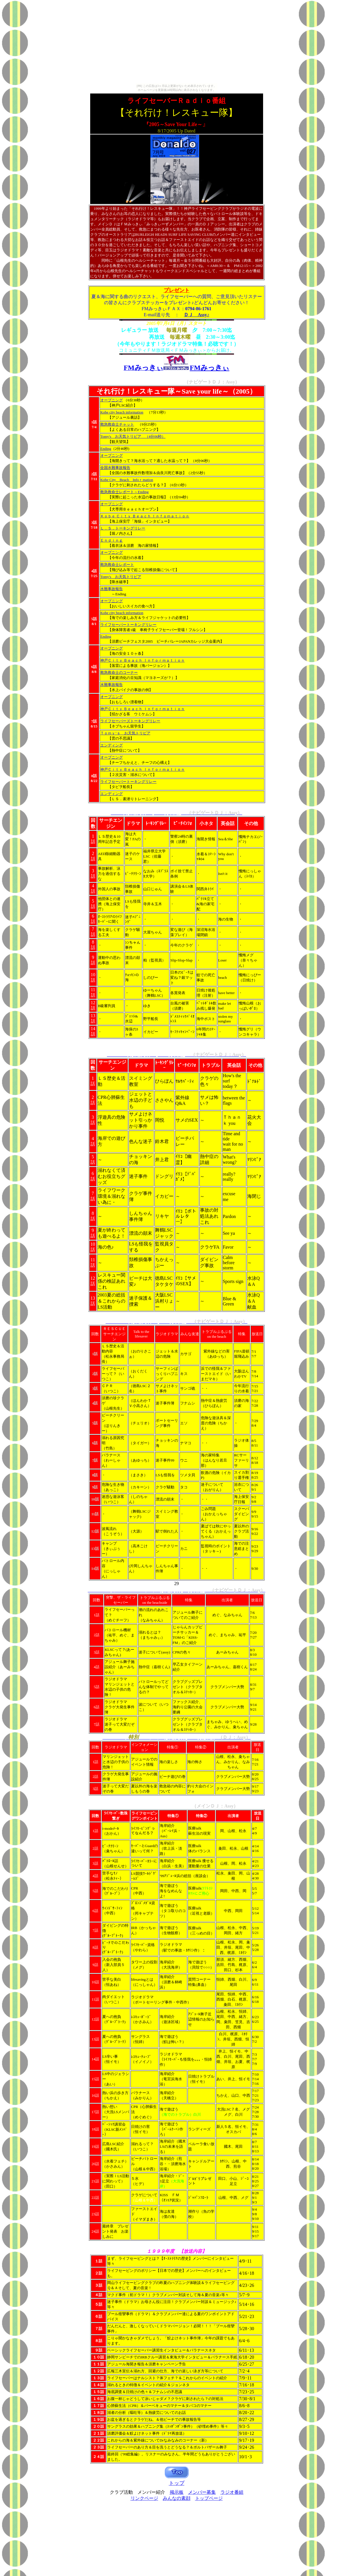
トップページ (209, 2498)
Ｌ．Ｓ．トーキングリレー (122, 528)
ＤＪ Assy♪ (196, 314)
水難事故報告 (111, 589)
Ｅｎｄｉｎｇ (111, 540)
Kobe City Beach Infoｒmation (126, 480)
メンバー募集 (202, 2492)
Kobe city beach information (121, 412)
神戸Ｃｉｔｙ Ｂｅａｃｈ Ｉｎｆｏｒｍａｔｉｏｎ (142, 660)
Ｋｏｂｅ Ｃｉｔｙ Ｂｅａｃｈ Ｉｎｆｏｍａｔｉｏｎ (144, 516)
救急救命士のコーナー (119, 672)
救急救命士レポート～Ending (124, 492)
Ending (105, 448)
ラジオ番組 (231, 2492)
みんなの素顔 (176, 2498)
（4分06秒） (153, 436)
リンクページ (144, 2498)
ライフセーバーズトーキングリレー (130, 721)
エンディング (111, 745)
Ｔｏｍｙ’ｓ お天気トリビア (125, 733)
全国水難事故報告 (115, 467)
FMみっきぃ (209, 367)
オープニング (111, 400)
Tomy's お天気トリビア (120, 436)
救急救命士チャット (117, 424)
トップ (176, 2483)
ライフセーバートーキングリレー (128, 624)
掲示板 (177, 2492)
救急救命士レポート (117, 564)
